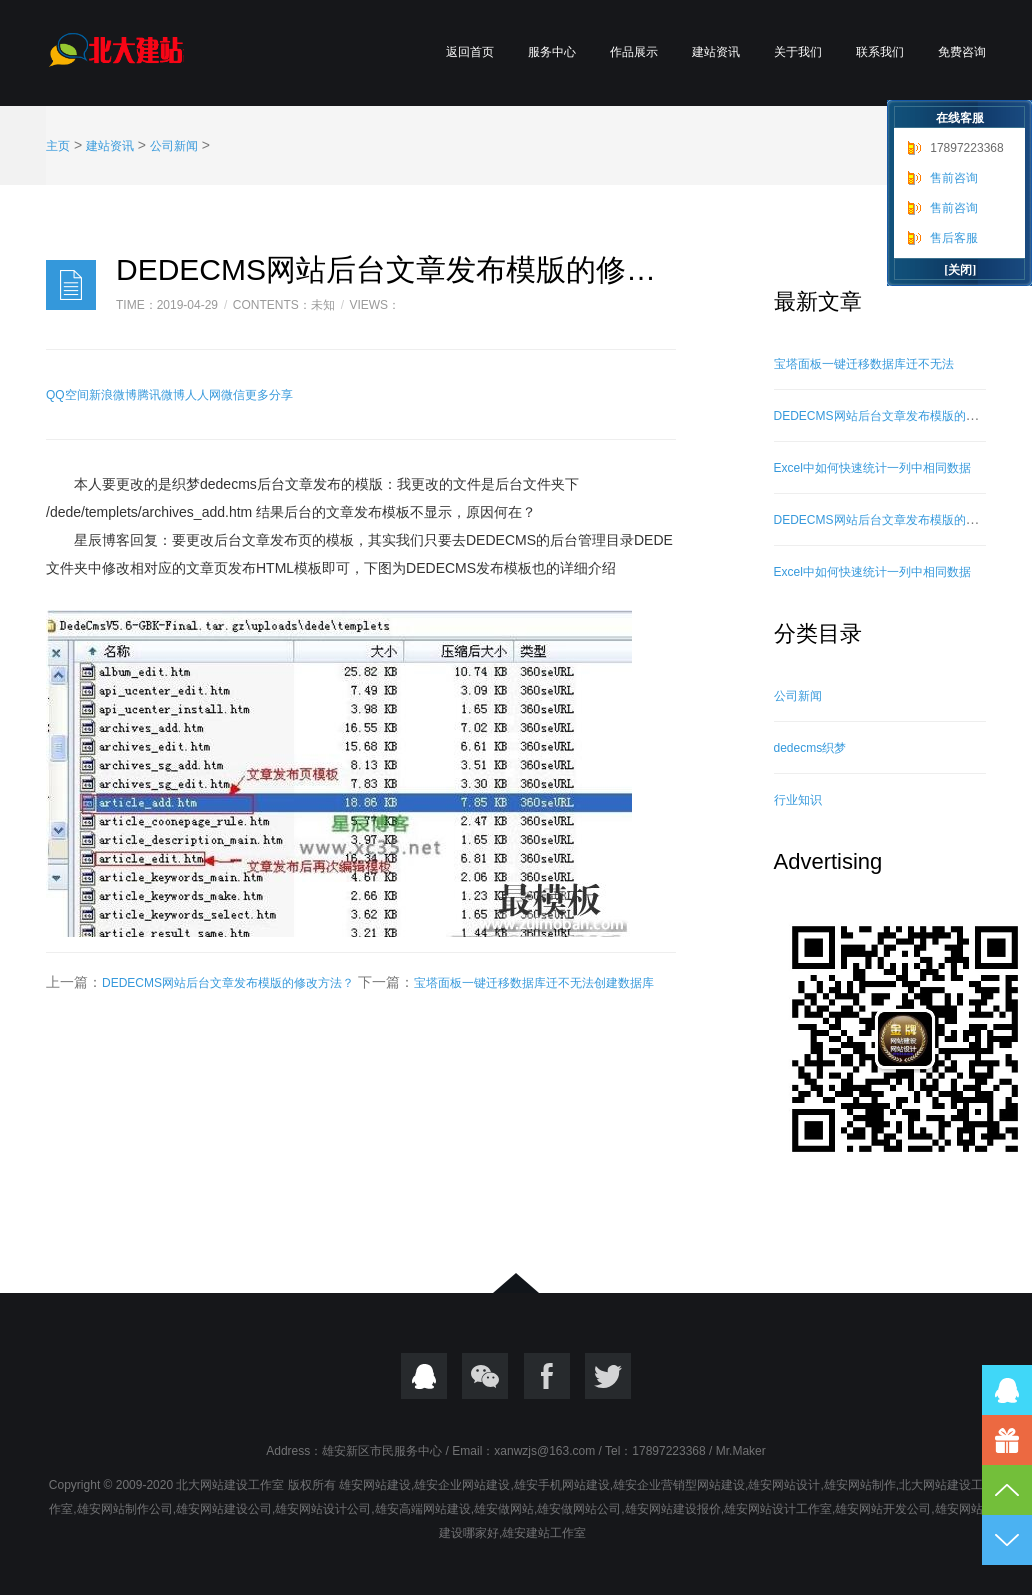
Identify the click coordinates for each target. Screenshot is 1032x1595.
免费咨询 (962, 52)
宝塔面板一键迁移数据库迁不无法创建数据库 (534, 983)
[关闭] (960, 270)
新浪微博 (113, 395)
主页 (58, 146)
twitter (608, 1376)
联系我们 (880, 52)
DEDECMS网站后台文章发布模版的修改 (882, 416)
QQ (424, 1376)
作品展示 (634, 52)
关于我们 (798, 52)
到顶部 (1007, 1490)
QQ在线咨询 (1007, 1390)
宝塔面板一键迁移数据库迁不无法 (864, 364)
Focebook (547, 1376)
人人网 (203, 395)
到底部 (1007, 1540)
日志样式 (71, 285)
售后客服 (954, 238)
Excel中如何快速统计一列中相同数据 (872, 468)
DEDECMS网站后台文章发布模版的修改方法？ (228, 983)
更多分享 (269, 395)
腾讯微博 (161, 395)
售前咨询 (954, 178)
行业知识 (798, 800)
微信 (233, 395)
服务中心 (552, 52)
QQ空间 (67, 395)
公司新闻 (174, 146)
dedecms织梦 (810, 748)
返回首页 (470, 52)
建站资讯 (716, 52)
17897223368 (966, 148)
